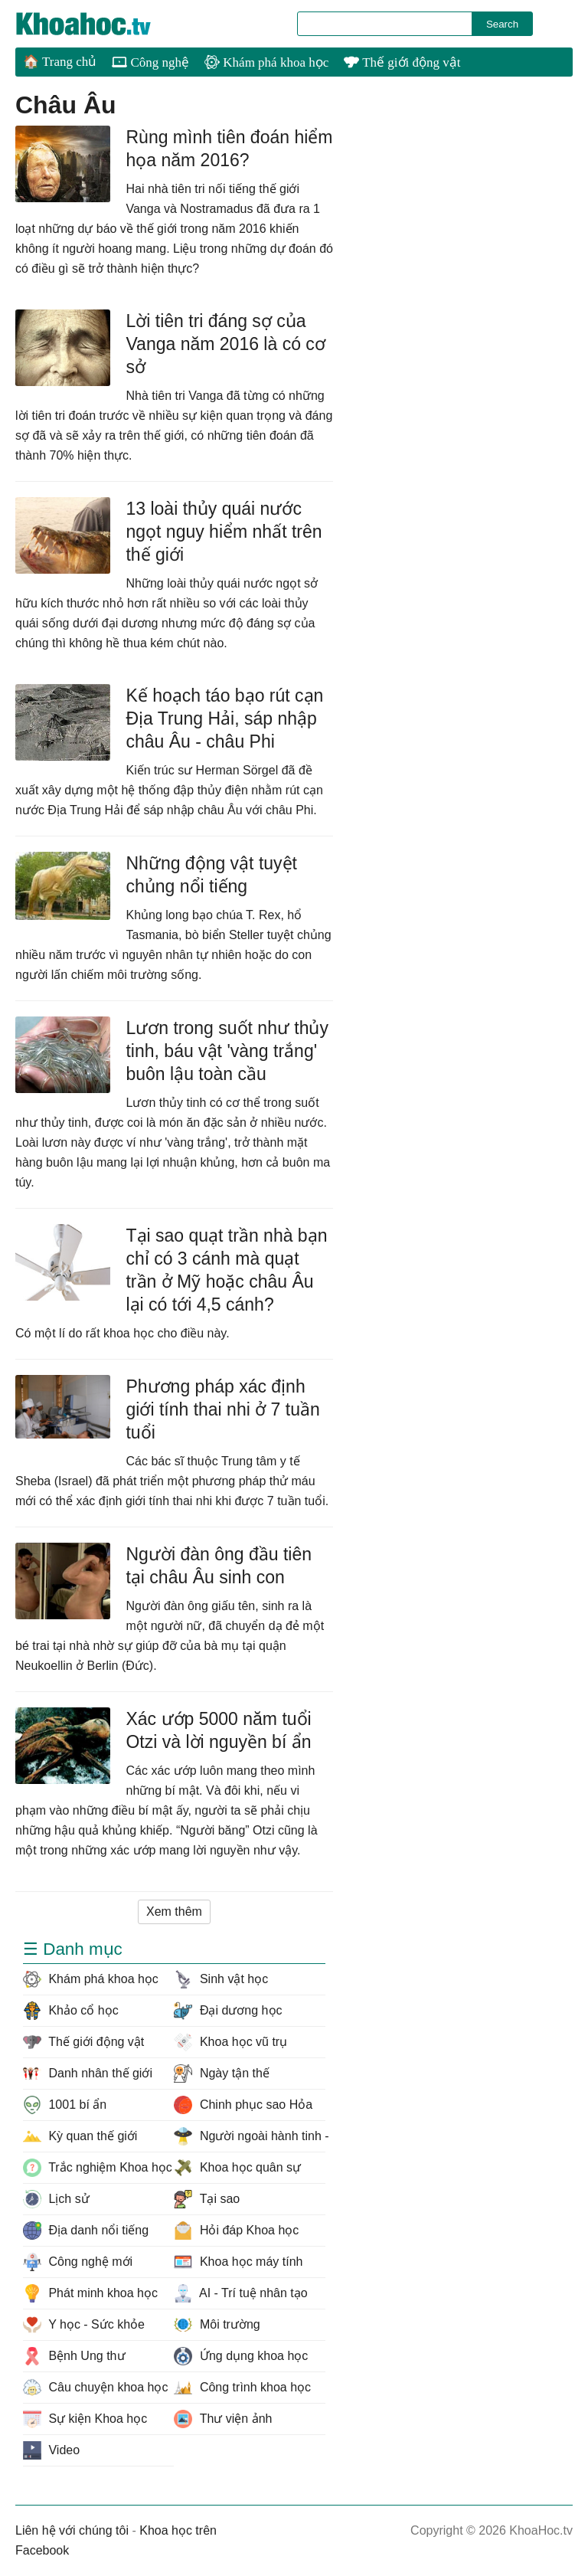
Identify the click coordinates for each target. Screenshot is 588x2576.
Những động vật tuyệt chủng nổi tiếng (211, 874)
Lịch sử (56, 2199)
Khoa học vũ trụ (230, 2042)
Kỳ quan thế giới (80, 2136)
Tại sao (207, 2199)
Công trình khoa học (242, 2387)
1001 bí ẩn (64, 2105)
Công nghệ (150, 62)
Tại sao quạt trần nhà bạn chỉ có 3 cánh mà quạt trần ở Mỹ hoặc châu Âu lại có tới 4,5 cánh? (226, 1270)
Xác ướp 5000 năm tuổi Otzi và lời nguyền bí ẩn (218, 1730)
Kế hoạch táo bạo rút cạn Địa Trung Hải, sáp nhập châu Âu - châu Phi (224, 718)
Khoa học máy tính (238, 2262)
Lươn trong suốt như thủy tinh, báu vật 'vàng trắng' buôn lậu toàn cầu (227, 1051)
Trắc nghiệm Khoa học (97, 2168)
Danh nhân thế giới (87, 2073)
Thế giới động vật (402, 62)
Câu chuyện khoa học (95, 2387)
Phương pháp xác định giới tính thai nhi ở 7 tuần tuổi (222, 1409)
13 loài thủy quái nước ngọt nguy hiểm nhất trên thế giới (224, 532)
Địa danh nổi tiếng (86, 2230)
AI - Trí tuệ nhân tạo (240, 2293)
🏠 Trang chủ (59, 61)
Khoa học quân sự (237, 2168)
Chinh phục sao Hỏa (243, 2105)
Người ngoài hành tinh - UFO (249, 2136)
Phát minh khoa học (90, 2293)
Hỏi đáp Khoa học (236, 2230)
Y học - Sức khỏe (84, 2325)
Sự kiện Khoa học (85, 2419)
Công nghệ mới (77, 2262)
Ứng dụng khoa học (241, 2356)
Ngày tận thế (221, 2073)
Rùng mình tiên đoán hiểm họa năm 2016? (229, 148)
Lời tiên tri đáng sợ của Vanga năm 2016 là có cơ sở (225, 344)
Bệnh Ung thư (74, 2356)
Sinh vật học (221, 1979)
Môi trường (217, 2325)
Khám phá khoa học (266, 62)
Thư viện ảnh (223, 2419)
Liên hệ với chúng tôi (72, 2530)
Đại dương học (228, 2011)
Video (51, 2450)
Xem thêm (174, 1911)
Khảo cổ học (71, 2011)
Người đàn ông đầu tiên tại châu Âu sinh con (219, 1565)
